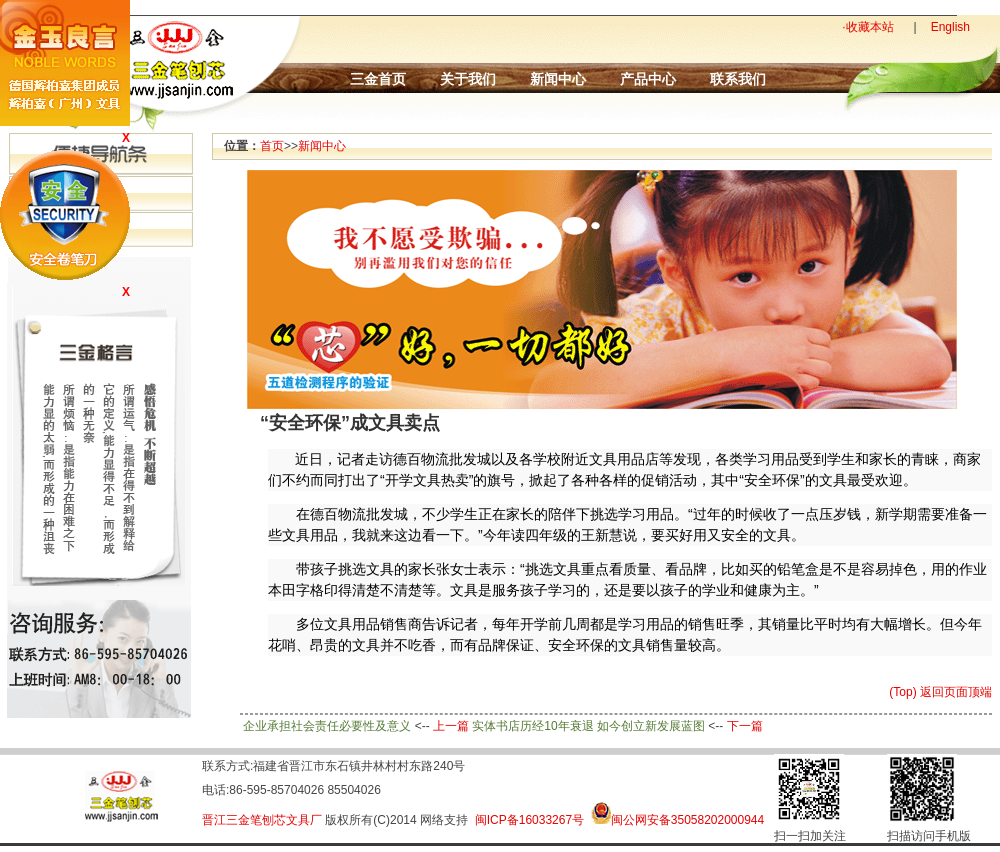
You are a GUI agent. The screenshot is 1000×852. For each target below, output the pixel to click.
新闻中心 (558, 79)
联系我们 (738, 79)
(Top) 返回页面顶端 (940, 692)
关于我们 (468, 79)
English (950, 27)
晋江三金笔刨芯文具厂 (262, 820)
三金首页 (378, 79)
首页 (272, 146)
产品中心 (648, 79)
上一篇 (451, 726)
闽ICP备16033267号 (529, 820)
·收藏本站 (867, 27)
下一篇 (745, 726)
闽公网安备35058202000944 (687, 820)
